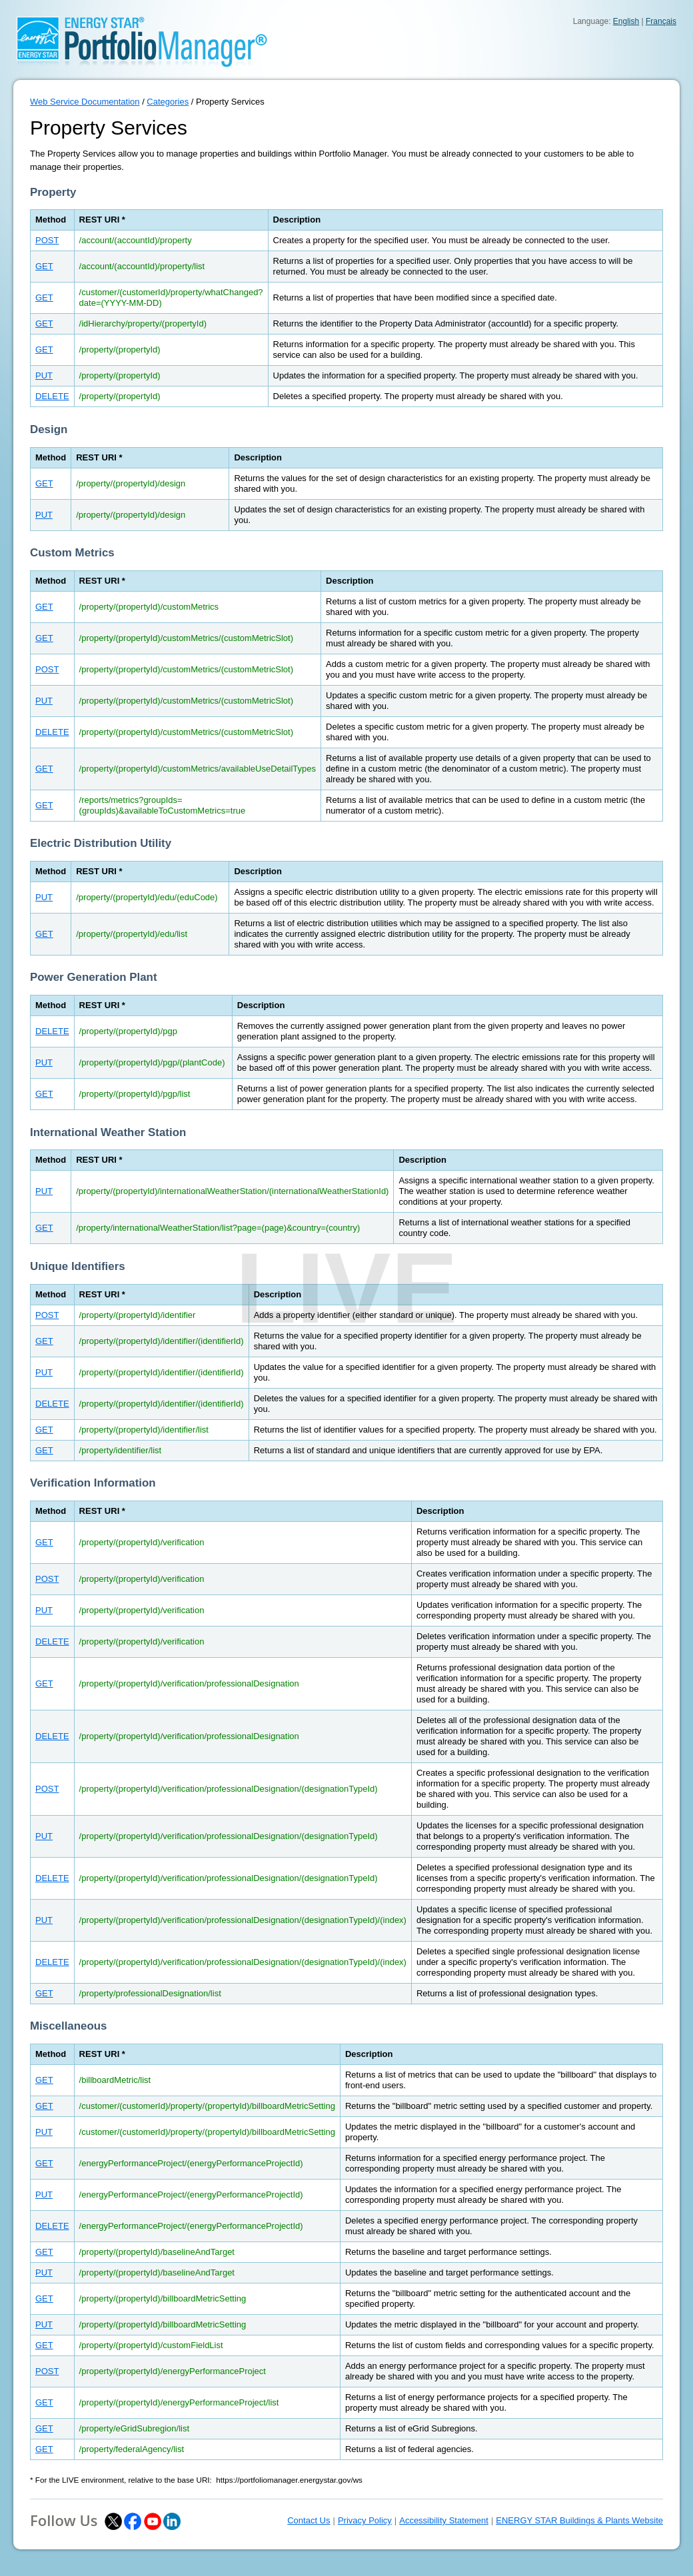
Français (661, 21)
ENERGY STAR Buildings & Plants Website (579, 2520)
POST (47, 240)
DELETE (52, 396)
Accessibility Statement (443, 2520)
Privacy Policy (365, 2520)
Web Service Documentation (85, 102)
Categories (168, 102)
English (626, 21)
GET (44, 266)
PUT (44, 375)
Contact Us (308, 2520)
